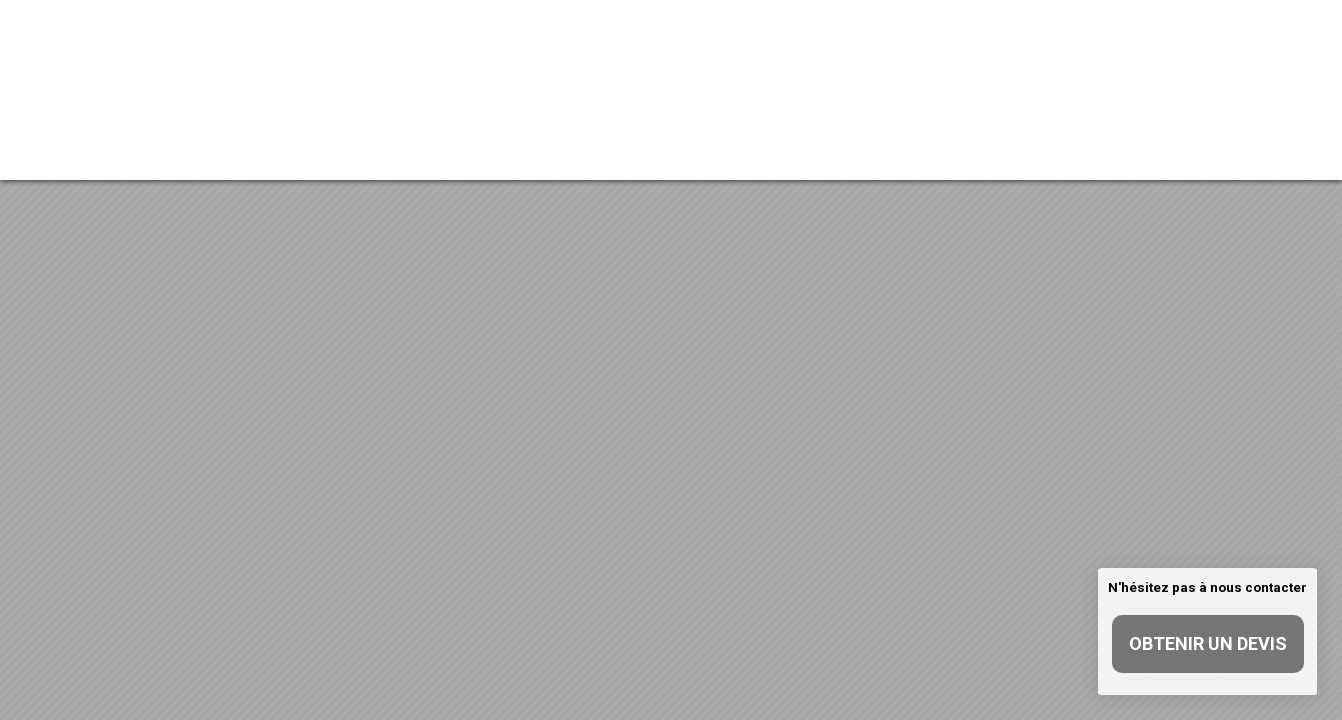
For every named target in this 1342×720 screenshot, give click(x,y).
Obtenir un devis (1208, 643)
